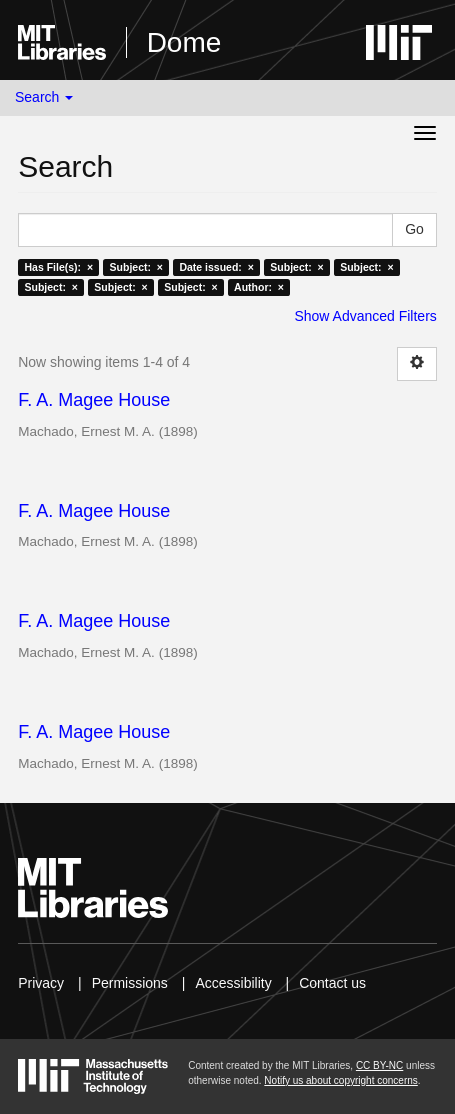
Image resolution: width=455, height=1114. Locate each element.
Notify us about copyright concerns (340, 1080)
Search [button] (44, 97)
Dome (184, 42)
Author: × (259, 287)
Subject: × (136, 267)
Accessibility (233, 983)
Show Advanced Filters (365, 316)
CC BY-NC (379, 1065)
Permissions (130, 983)
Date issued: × (216, 267)
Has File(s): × (58, 267)
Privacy (41, 983)
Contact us (332, 983)
